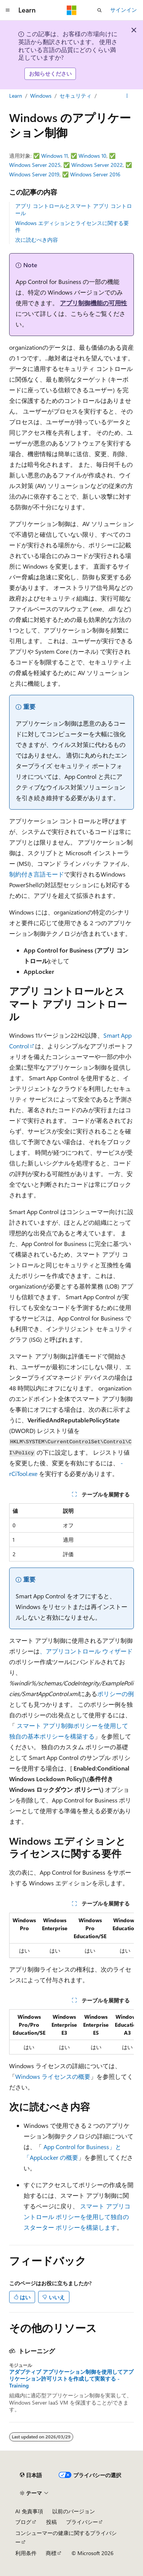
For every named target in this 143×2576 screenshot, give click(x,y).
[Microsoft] (72, 10)
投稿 (51, 2521)
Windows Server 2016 (95, 174)
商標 (51, 2553)
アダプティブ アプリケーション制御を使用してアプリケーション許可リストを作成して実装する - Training (71, 2378)
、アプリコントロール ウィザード (86, 1651)
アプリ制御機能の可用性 (93, 303)
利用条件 (26, 2553)
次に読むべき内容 (36, 239)
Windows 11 (54, 155)
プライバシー (82, 2521)
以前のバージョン (73, 2511)
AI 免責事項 (29, 2511)
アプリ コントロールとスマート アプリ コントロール (73, 209)
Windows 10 (92, 155)
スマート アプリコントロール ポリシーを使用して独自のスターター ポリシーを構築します (77, 2216)
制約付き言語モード (36, 874)
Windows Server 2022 (97, 164)
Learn (15, 95)
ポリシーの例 (115, 1694)
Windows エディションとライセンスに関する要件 (72, 226)
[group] (71, 1935)
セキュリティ (75, 95)
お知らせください (50, 73)
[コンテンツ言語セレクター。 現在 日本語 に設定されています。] (31, 2475)
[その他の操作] (127, 96)
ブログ (23, 2521)
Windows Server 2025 (35, 164)
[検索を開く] (99, 10)
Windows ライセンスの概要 (52, 2076)
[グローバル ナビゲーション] (7, 10)
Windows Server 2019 (34, 174)
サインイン (123, 9)
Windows (40, 95)
